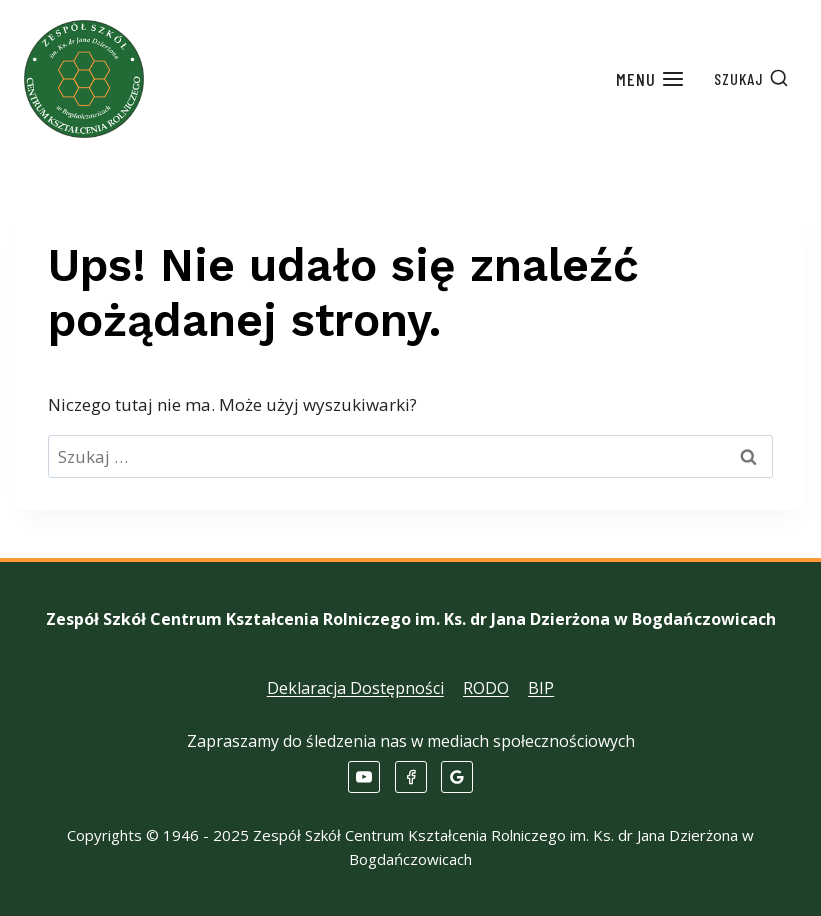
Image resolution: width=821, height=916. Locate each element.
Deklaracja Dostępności (355, 688)
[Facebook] (411, 777)
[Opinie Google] (457, 777)
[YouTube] (364, 777)
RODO (486, 688)
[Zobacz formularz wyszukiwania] (751, 79)
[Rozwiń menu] (650, 79)
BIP (541, 688)
